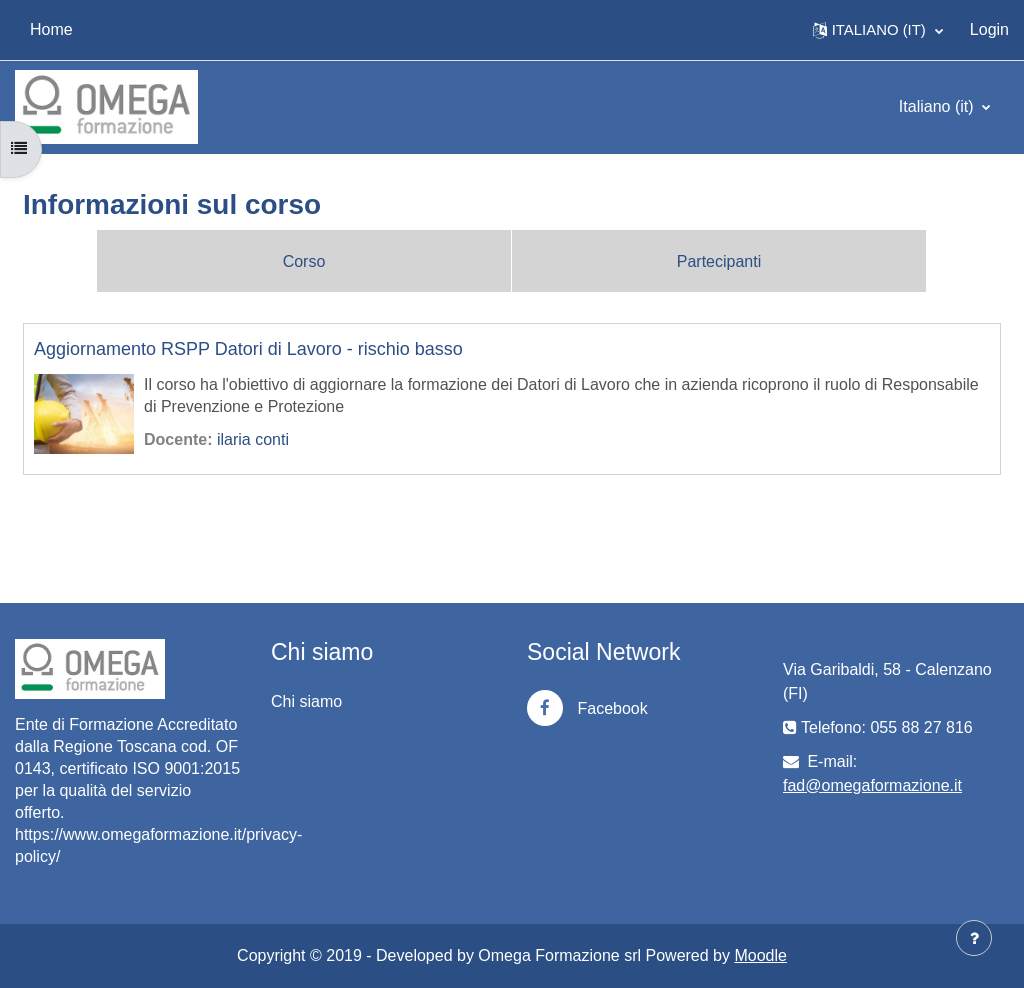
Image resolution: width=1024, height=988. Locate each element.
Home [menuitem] (51, 29)
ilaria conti (253, 439)
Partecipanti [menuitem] (719, 261)
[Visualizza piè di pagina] (974, 938)
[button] (878, 30)
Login (989, 29)
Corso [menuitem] (304, 261)
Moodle (760, 955)
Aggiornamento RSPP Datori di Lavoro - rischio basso (248, 349)
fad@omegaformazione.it (872, 785)
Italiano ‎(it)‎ (938, 106)
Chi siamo (306, 701)
